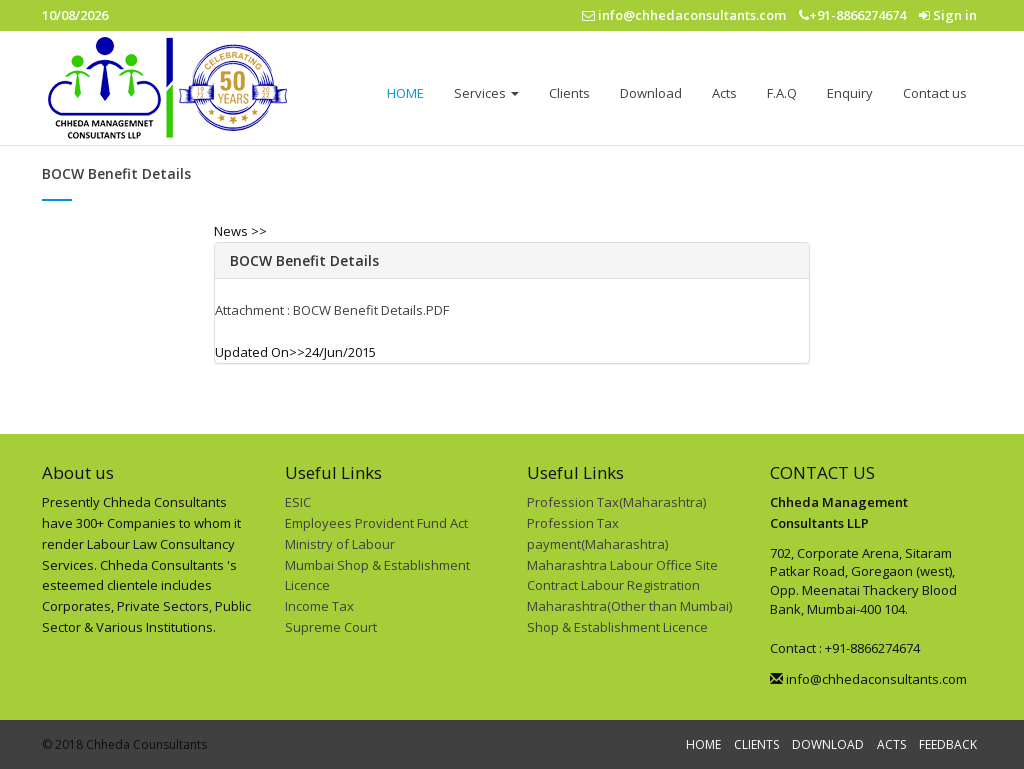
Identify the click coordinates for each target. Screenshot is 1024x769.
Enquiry (850, 93)
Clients (569, 93)
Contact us (935, 93)
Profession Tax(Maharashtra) (616, 502)
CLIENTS (756, 744)
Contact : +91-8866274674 (845, 648)
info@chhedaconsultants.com (868, 679)
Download (651, 93)
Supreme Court (331, 627)
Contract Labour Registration (613, 585)
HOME (405, 93)
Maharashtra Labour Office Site (622, 565)
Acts (724, 93)
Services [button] (486, 93)
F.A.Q (782, 93)
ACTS (891, 744)
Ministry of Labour (340, 544)
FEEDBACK (948, 744)
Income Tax (319, 606)
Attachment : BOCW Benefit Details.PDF (332, 310)
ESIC (298, 502)
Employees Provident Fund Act (376, 523)
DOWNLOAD (828, 744)
